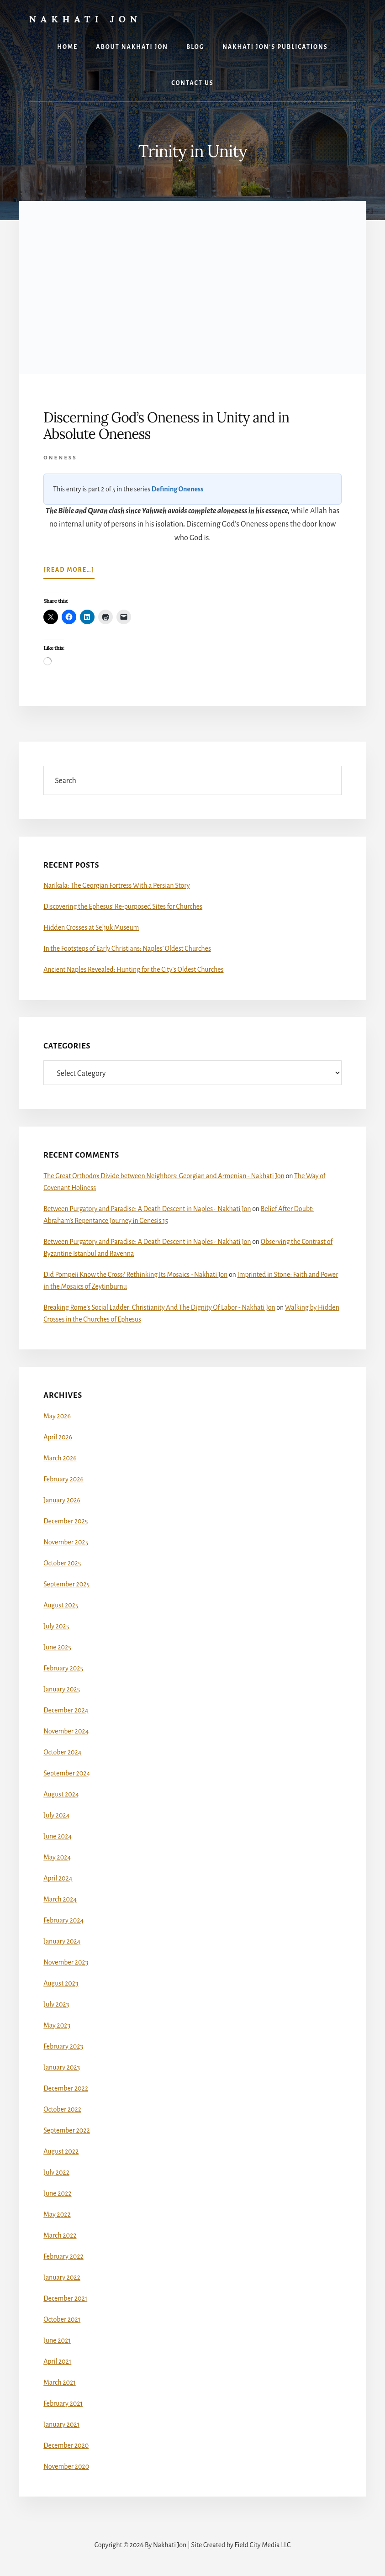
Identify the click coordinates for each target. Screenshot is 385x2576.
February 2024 (63, 1920)
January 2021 (61, 2424)
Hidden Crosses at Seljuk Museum (91, 927)
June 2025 (57, 1647)
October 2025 (62, 1563)
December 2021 (65, 2298)
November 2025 (65, 1542)
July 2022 (56, 2172)
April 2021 (57, 2361)
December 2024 (65, 1710)
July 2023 (56, 2004)
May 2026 (57, 1416)
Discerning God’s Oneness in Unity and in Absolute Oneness (166, 426)
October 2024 (62, 1752)
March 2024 (60, 1899)
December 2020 (66, 2445)
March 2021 (59, 2382)
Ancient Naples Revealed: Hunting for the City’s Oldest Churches (133, 969)
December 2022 (65, 2088)
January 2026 (61, 1500)
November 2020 (66, 2466)
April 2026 (57, 1437)
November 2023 (65, 1962)
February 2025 (63, 1668)
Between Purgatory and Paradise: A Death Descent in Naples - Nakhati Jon (147, 1208)
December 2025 (65, 1521)
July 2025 (56, 1626)
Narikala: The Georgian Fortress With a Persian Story (116, 885)
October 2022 (62, 2109)
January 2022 (61, 2277)
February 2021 (63, 2403)
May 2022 (56, 2214)
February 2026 (63, 1479)
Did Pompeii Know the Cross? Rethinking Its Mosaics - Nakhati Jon (135, 1274)
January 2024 (61, 1941)
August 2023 (60, 1983)
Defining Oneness (178, 489)
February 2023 (63, 2046)
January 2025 (61, 1689)
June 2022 (57, 2193)
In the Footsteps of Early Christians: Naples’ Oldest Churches (127, 948)
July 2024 (56, 1815)
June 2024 (57, 1836)
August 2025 (60, 1605)
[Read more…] (69, 571)
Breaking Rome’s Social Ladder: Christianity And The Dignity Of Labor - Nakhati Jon (159, 1307)
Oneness (60, 458)
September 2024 (66, 1773)
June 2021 (57, 2340)
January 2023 (61, 2067)
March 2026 (60, 1458)
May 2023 (56, 2025)
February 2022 (63, 2256)
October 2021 (61, 2319)
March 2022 (59, 2235)
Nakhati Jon (85, 19)
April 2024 (57, 1878)
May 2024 (57, 1857)
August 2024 (61, 1794)
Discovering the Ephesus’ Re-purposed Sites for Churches (122, 906)
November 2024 (66, 1731)
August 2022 (61, 2151)
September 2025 (66, 1584)
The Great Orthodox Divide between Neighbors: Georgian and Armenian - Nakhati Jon (164, 1176)
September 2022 (66, 2130)
